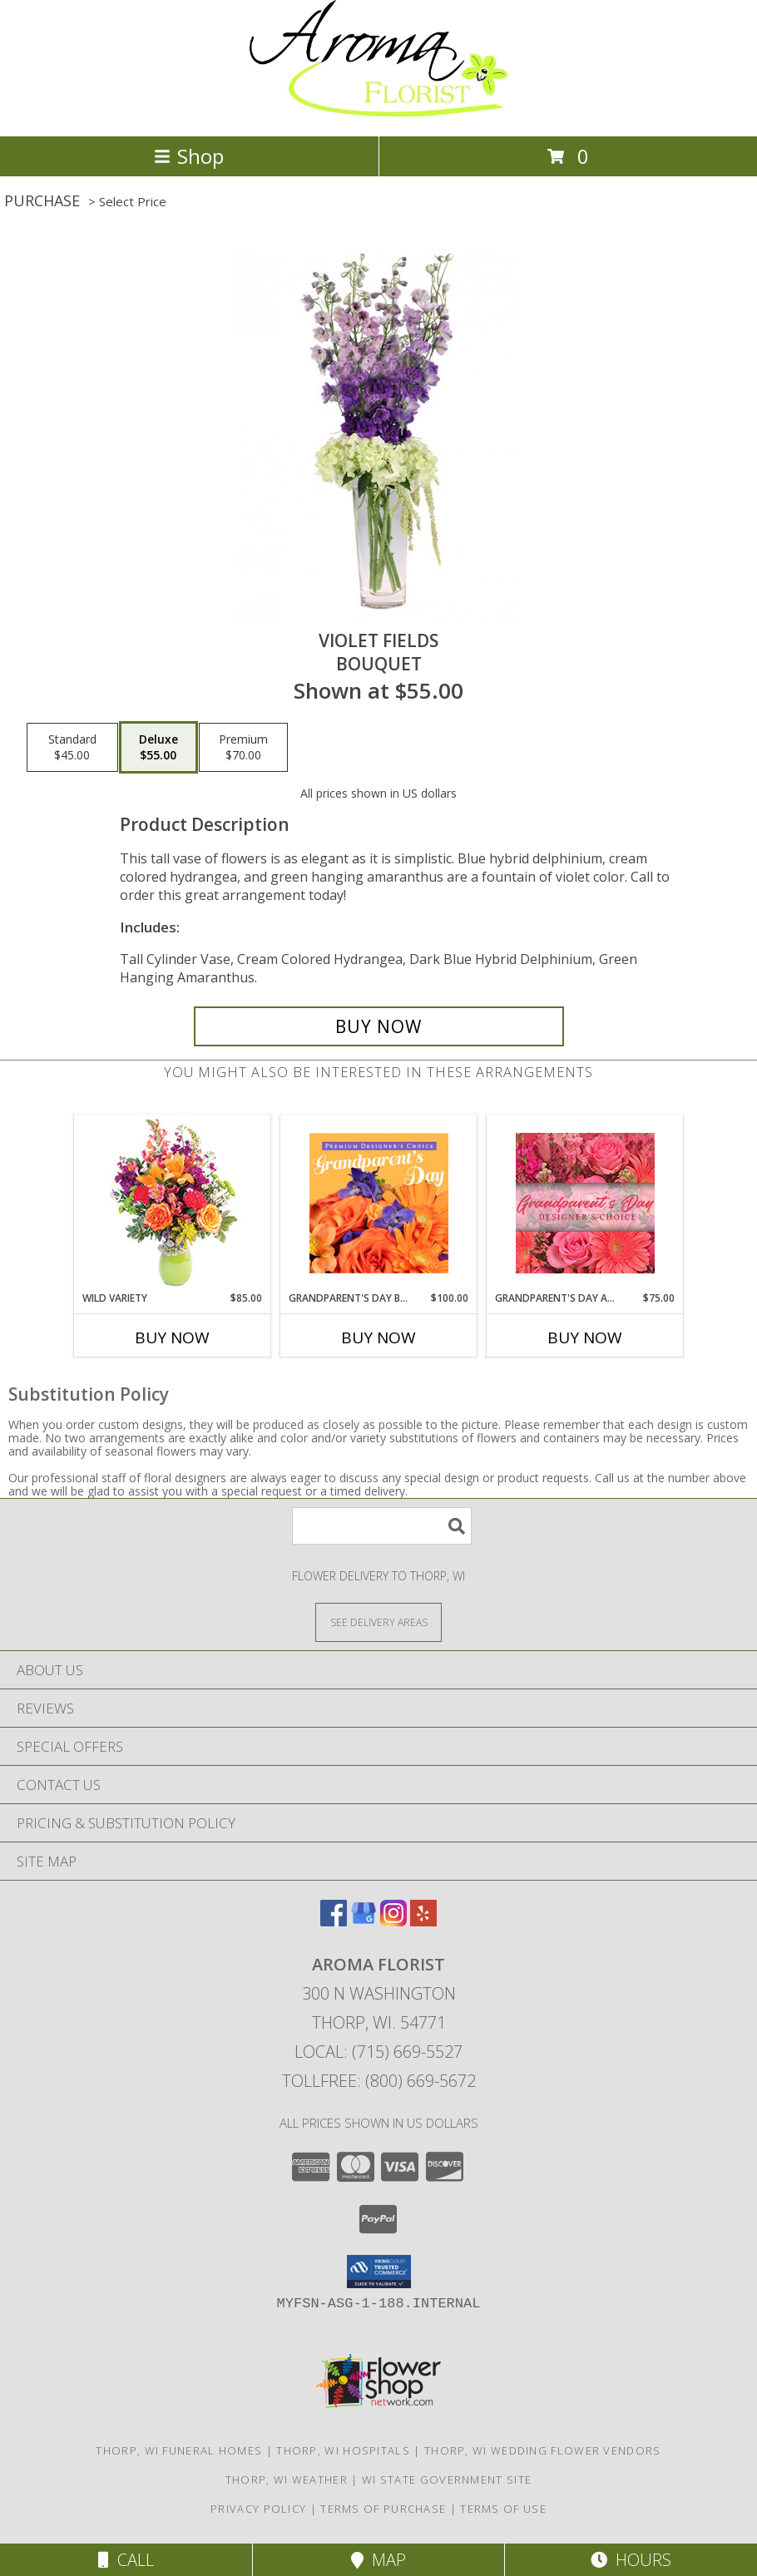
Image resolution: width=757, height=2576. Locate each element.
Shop (189, 156)
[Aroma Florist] (378, 112)
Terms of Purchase (383, 2508)
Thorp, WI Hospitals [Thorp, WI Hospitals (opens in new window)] (343, 2450)
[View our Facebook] (333, 1921)
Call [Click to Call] (126, 2560)
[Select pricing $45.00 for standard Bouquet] (72, 748)
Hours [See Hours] (631, 2560)
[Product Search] (382, 1526)
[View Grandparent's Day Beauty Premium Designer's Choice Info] (378, 1203)
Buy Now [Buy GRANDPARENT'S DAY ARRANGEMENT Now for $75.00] (584, 1337)
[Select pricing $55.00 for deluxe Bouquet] (158, 748)
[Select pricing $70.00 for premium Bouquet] (243, 748)
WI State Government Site (447, 2479)
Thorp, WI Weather (286, 2479)
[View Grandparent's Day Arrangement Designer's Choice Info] (585, 1203)
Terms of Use (503, 2508)
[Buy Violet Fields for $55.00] (379, 1026)
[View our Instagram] (393, 1921)
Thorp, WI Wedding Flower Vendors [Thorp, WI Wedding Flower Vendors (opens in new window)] (542, 2450)
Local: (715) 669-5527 (378, 2051)
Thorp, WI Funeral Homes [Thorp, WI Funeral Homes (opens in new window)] (179, 2450)
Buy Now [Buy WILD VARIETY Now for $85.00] (172, 1337)
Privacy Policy (258, 2508)
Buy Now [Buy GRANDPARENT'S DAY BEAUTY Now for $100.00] (378, 1337)
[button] (379, 2271)
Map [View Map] (378, 2560)
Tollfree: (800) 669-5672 (379, 2080)
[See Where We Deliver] (378, 1621)
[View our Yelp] (423, 1921)
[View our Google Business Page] (363, 1921)
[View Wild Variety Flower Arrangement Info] (172, 1203)
